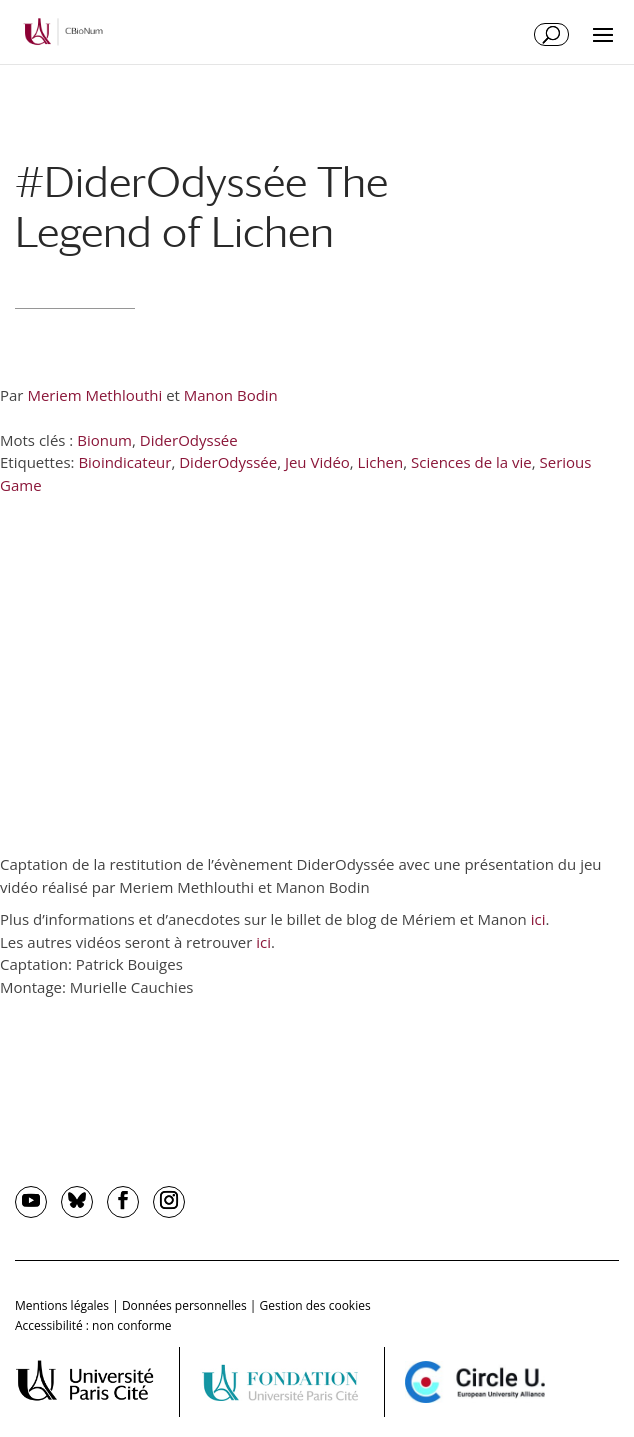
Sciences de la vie (471, 462)
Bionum (104, 440)
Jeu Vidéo (317, 462)
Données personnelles (184, 1305)
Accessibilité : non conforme (93, 1325)
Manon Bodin (231, 395)
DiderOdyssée (189, 440)
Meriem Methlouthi (94, 395)
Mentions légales (62, 1305)
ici (538, 919)
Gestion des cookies (315, 1305)
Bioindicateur (124, 462)
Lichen (381, 462)
